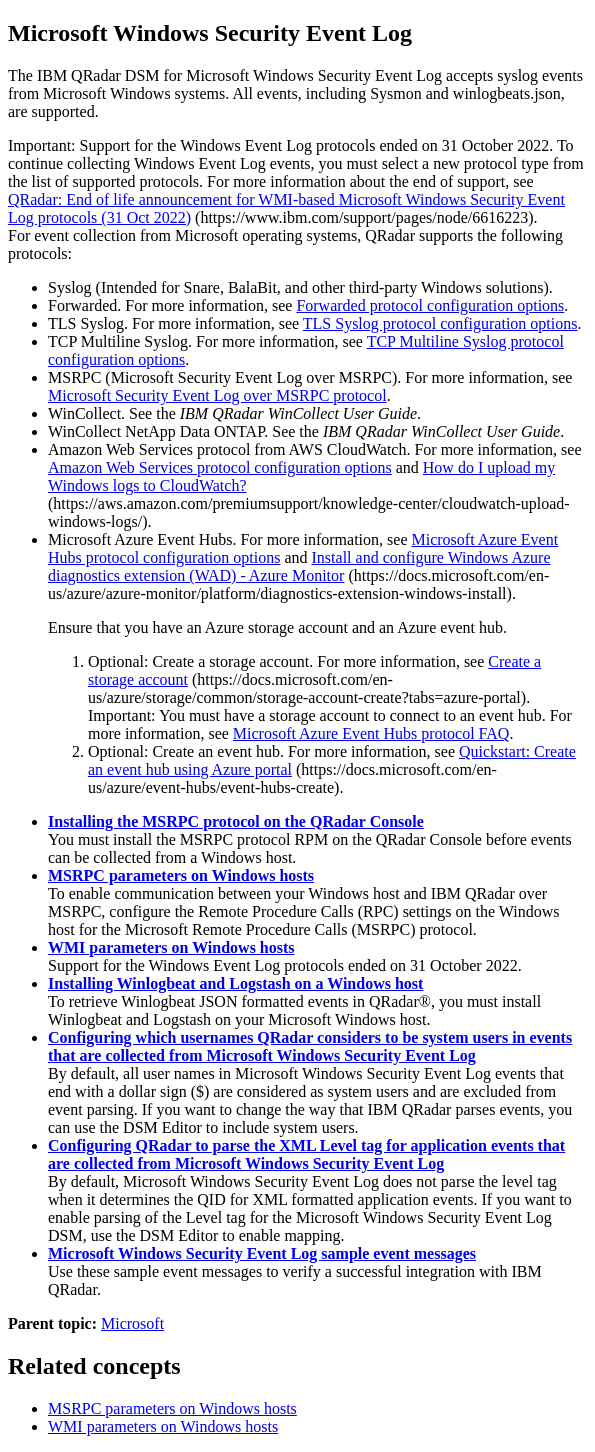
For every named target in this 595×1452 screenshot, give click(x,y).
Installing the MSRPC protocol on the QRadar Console (236, 821)
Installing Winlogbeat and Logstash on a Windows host (235, 983)
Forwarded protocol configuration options (430, 305)
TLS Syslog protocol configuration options (440, 323)
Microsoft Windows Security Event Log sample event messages (262, 1253)
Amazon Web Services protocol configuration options (220, 467)
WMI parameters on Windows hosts (171, 947)
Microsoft (132, 1323)
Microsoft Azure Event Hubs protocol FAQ (371, 733)
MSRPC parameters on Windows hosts (181, 875)
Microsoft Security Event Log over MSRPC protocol (217, 395)
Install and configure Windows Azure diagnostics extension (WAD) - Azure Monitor (299, 566)
